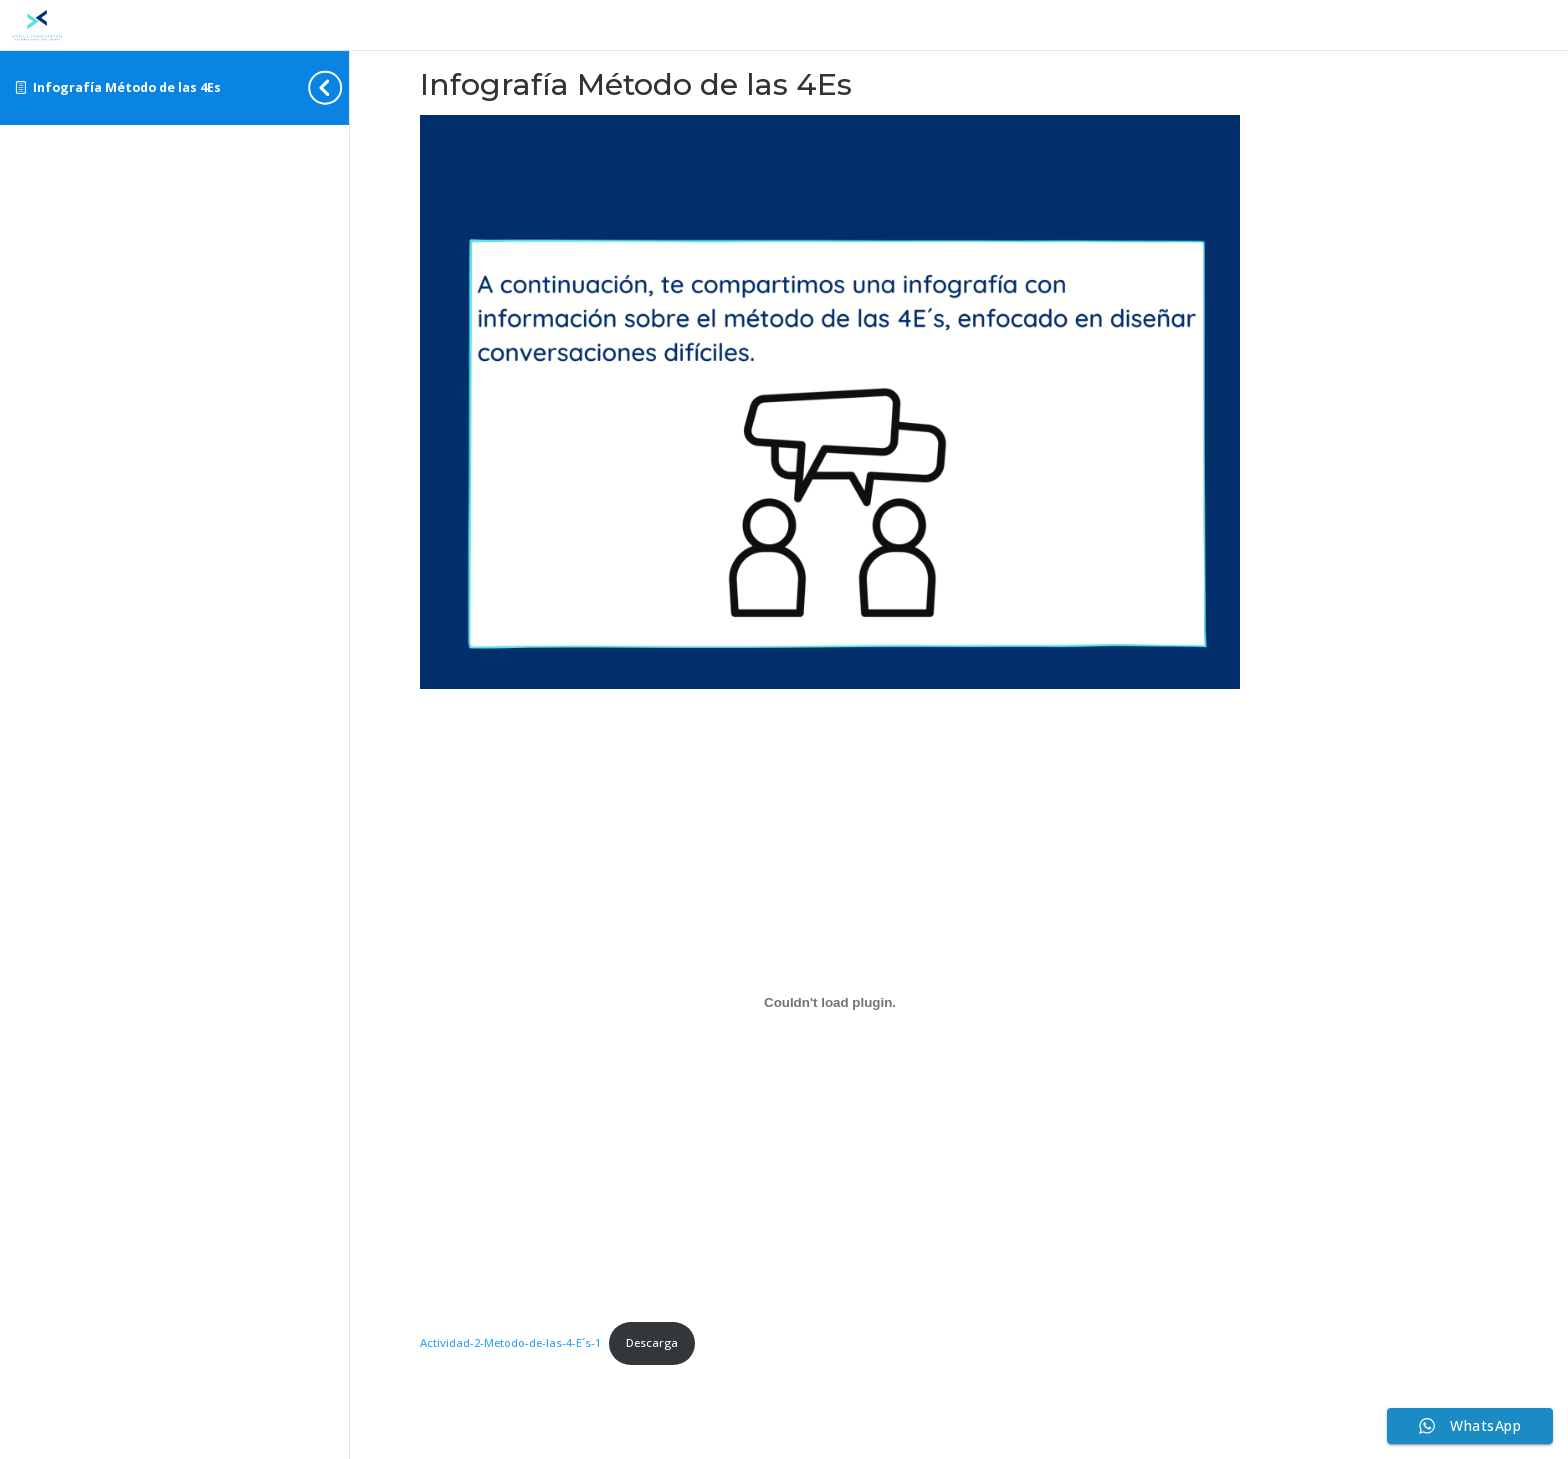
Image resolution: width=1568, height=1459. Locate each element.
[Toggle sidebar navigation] (343, 87)
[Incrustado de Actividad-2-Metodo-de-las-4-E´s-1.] (830, 1003)
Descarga (652, 1342)
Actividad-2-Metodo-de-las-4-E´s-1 (510, 1342)
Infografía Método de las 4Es (127, 87)
